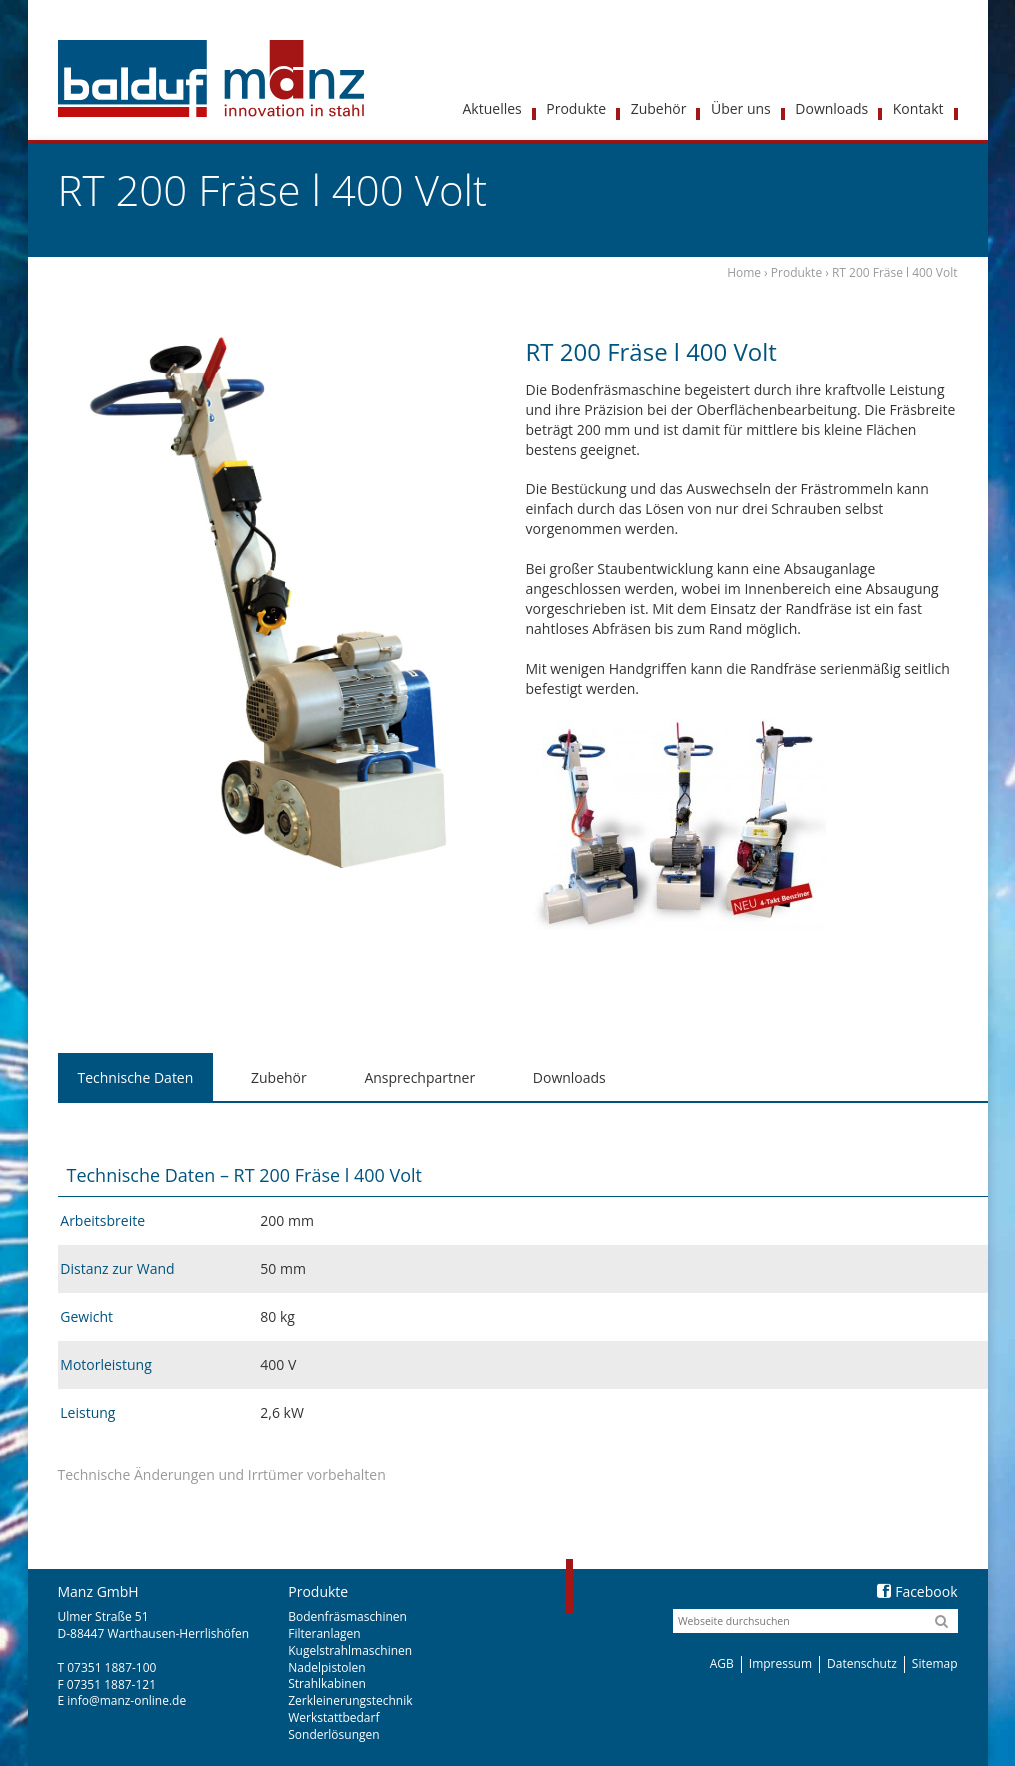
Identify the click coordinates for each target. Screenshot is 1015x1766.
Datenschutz (862, 1663)
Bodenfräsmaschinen (347, 1616)
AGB (722, 1663)
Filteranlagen (324, 1633)
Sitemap (935, 1663)
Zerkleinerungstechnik (350, 1700)
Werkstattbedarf (333, 1717)
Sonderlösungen (333, 1734)
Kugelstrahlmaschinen (350, 1650)
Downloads (569, 1077)
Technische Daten (136, 1077)
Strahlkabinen (327, 1683)
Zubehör (279, 1077)
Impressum (780, 1663)
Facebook (917, 1591)
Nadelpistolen (326, 1667)
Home (744, 272)
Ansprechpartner (419, 1077)
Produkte (796, 272)
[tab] (136, 1078)
